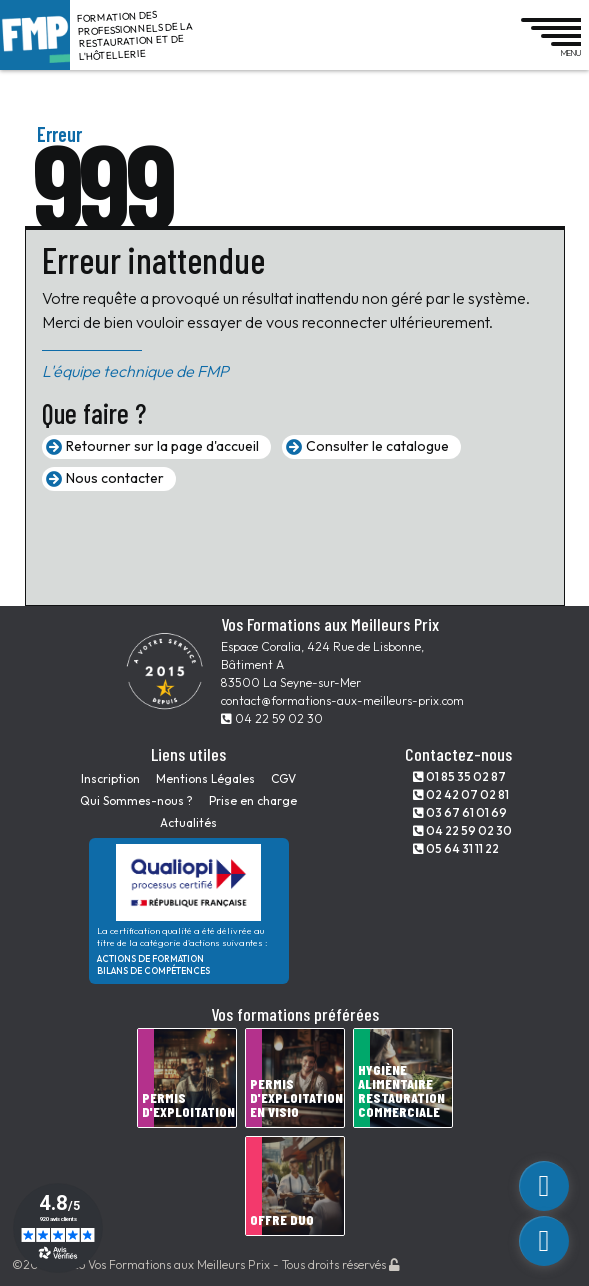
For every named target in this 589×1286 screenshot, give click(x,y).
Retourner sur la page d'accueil (162, 446)
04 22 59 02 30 (272, 718)
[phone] (544, 1241)
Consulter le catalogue (377, 446)
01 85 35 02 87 (459, 776)
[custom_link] (544, 1186)
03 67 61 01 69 (460, 812)
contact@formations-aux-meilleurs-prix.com (342, 700)
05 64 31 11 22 (456, 848)
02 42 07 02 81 (461, 794)
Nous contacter (115, 478)
